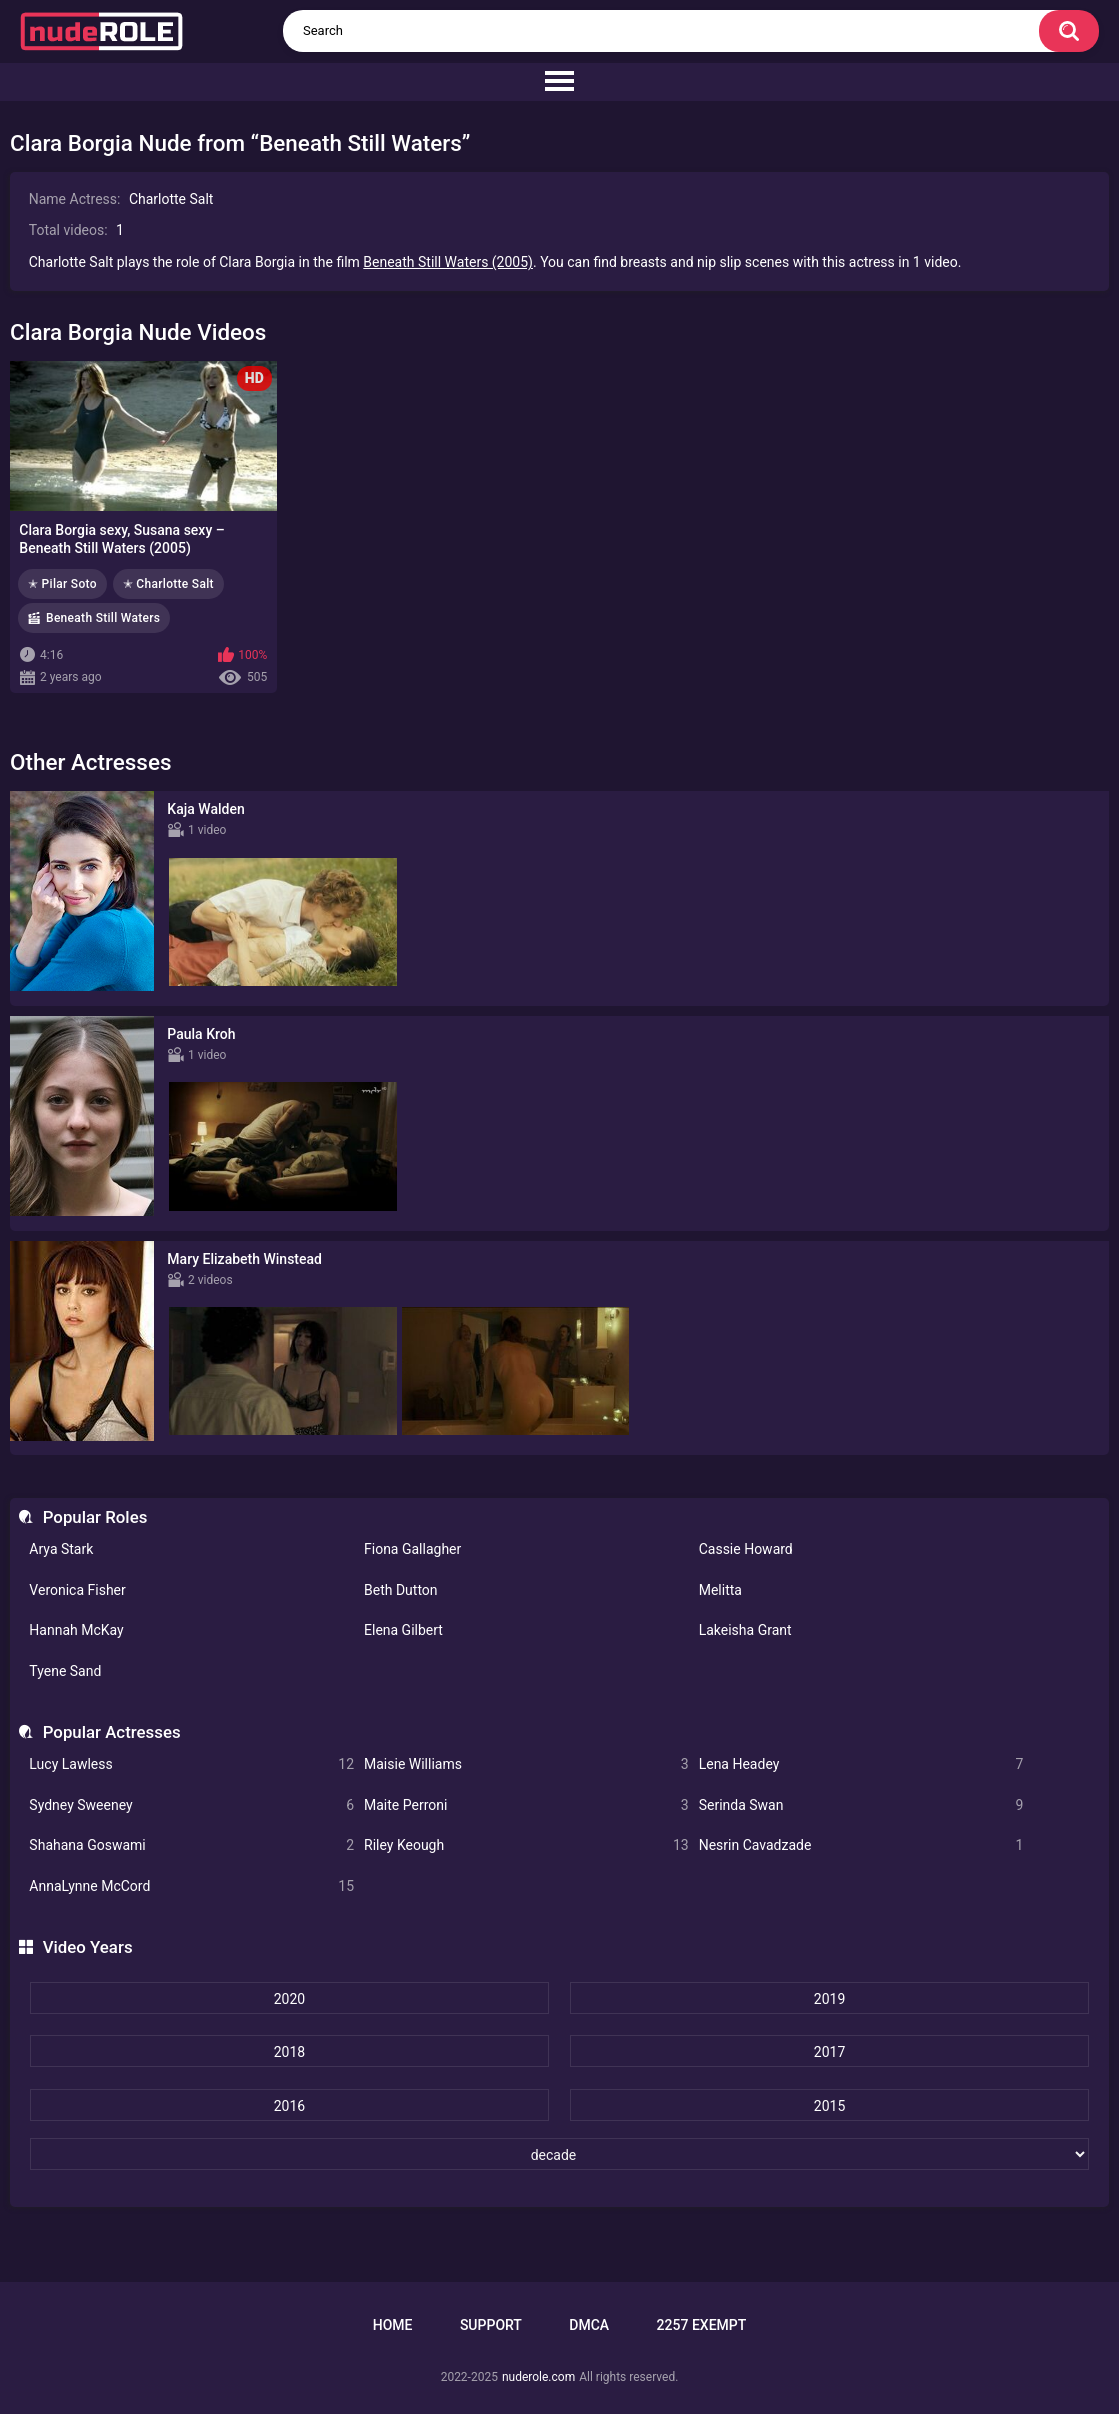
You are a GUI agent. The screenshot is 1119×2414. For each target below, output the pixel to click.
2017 (829, 2052)
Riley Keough (526, 1845)
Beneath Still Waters (103, 618)
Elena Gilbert (403, 1630)
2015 (829, 2106)
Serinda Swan (861, 1805)
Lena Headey (861, 1764)
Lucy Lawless (191, 1764)
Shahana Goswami (191, 1845)
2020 (289, 1999)
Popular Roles (95, 1517)
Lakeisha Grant (745, 1630)
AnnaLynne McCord (191, 1886)
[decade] (559, 2154)
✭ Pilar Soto (62, 584)
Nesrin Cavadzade (861, 1845)
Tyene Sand (65, 1671)
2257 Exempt (702, 2325)
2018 (289, 2052)
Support (491, 2325)
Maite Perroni (526, 1805)
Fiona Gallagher (412, 1549)
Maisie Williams (526, 1764)
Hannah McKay (76, 1630)
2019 (829, 1999)
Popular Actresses (112, 1732)
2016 (289, 2106)
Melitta (720, 1590)
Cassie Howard (746, 1549)
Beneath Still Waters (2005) (448, 262)
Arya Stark (61, 1549)
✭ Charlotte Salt (168, 584)
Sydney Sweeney (191, 1805)
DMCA (589, 2325)
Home (393, 2325)
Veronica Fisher (77, 1590)
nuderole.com (538, 2377)
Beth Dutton (401, 1590)
